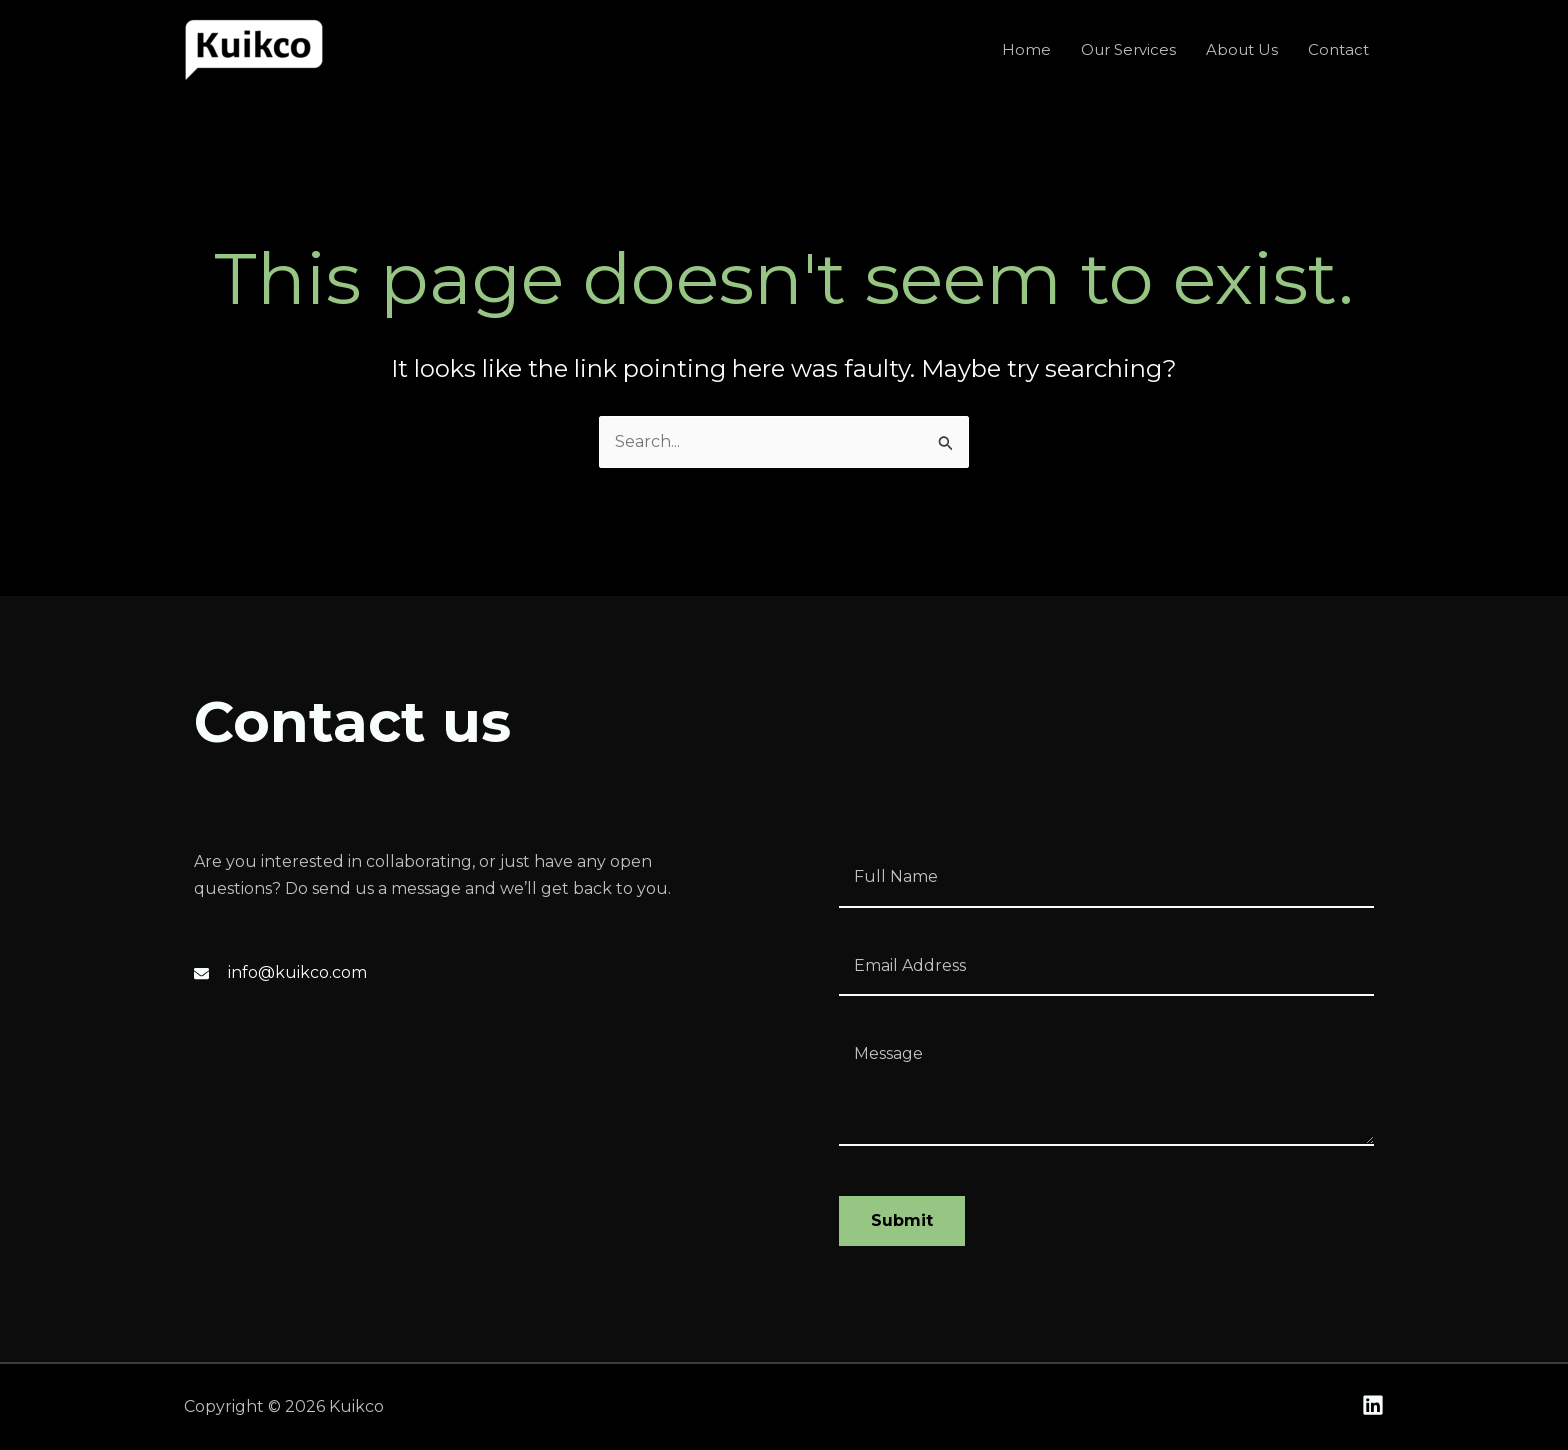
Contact (1338, 49)
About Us (1242, 49)
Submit (902, 1220)
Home (1026, 49)
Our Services (1128, 49)
